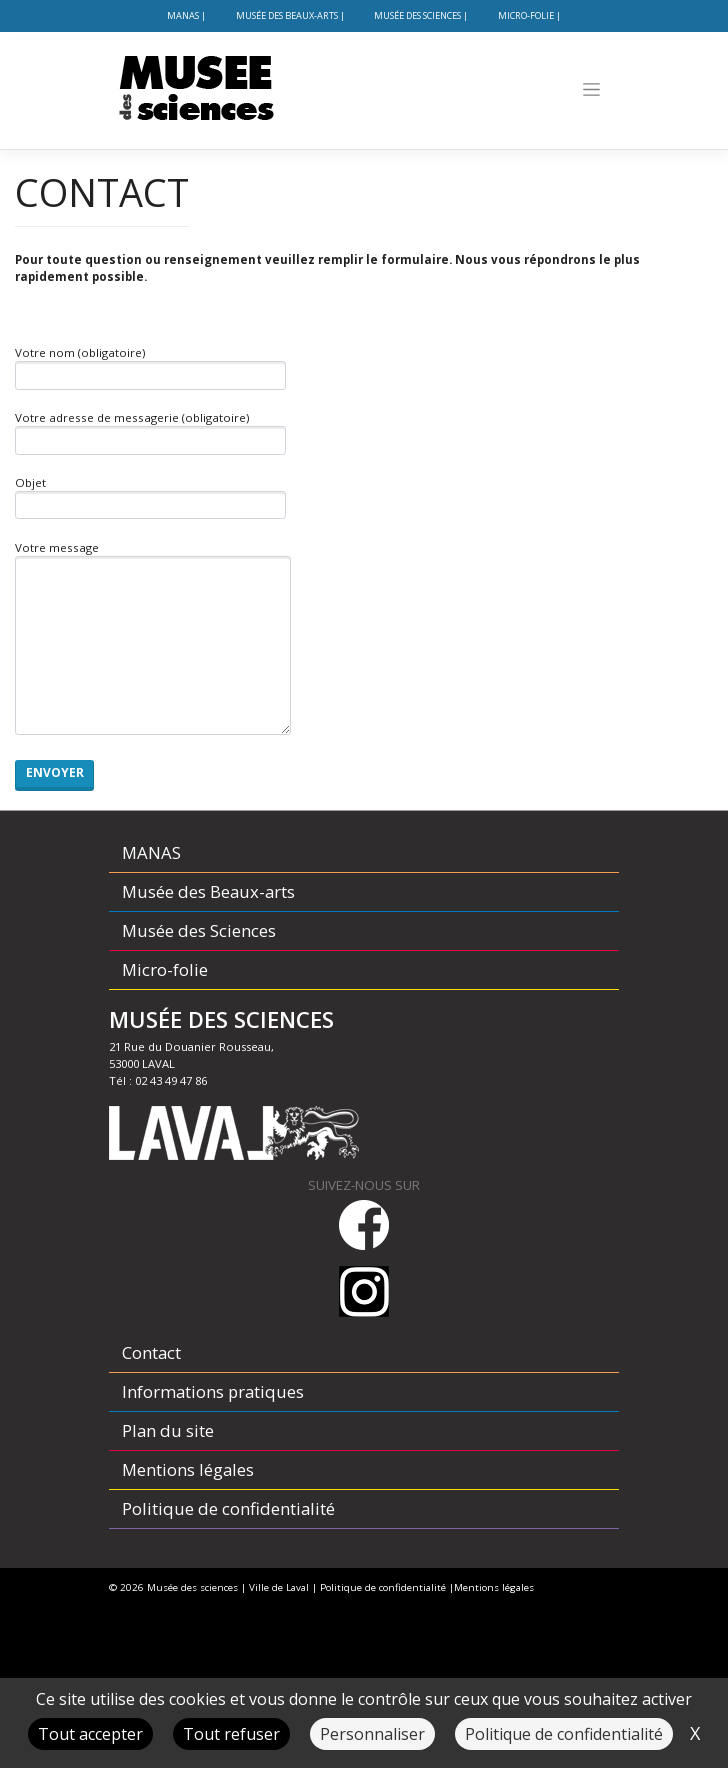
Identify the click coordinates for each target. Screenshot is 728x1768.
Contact (151, 1352)
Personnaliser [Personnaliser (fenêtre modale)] (372, 1734)
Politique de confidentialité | (387, 1587)
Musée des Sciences (417, 15)
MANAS (183, 15)
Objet (150, 497)
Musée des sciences (192, 1587)
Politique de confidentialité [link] (564, 1734)
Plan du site (168, 1430)
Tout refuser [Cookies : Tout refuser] (231, 1734)
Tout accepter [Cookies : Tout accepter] (90, 1734)
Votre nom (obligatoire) (150, 367)
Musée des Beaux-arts (287, 15)
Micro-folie (526, 15)
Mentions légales (188, 1469)
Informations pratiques (213, 1391)
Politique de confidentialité (228, 1508)
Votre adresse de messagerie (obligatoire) (150, 432)
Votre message (153, 638)
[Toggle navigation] (592, 89)
